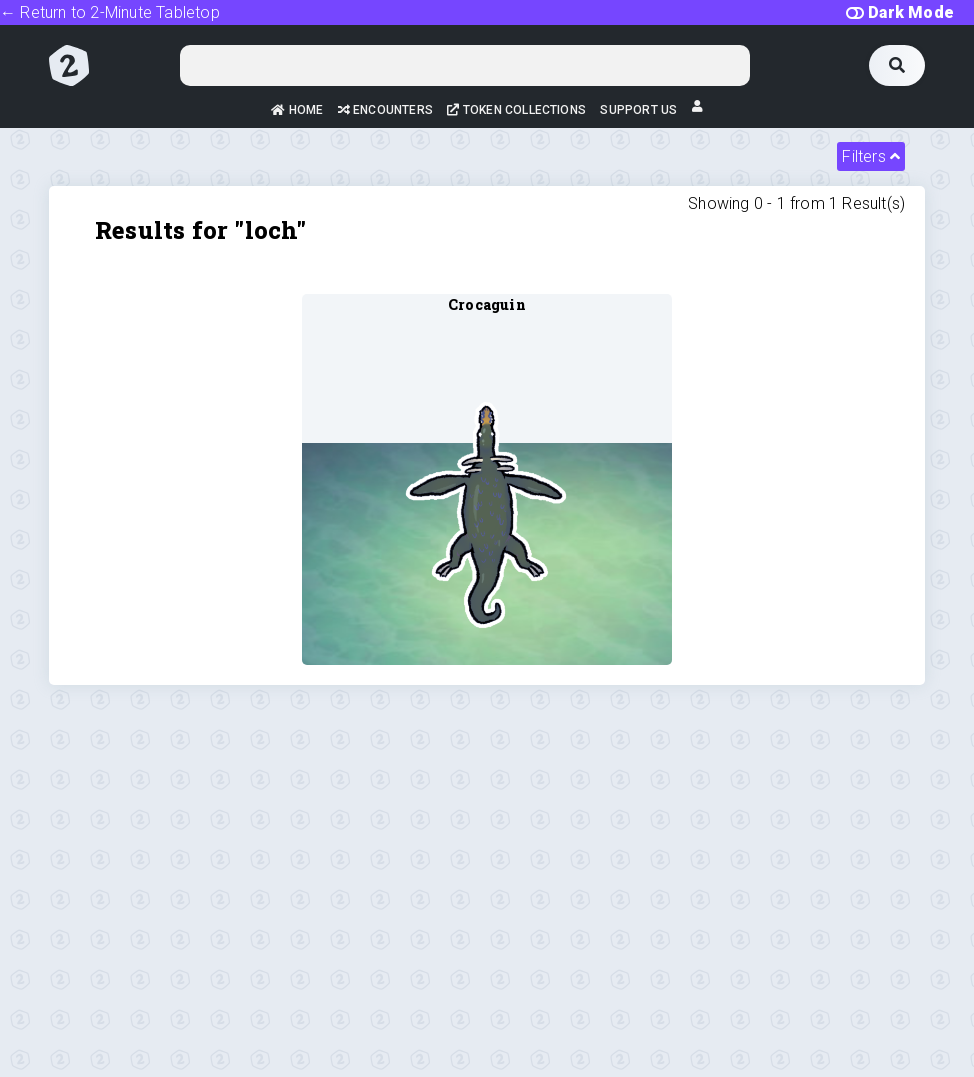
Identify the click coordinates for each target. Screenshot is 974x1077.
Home (297, 110)
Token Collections (516, 110)
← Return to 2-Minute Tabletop (110, 12)
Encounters (385, 110)
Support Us (638, 110)
